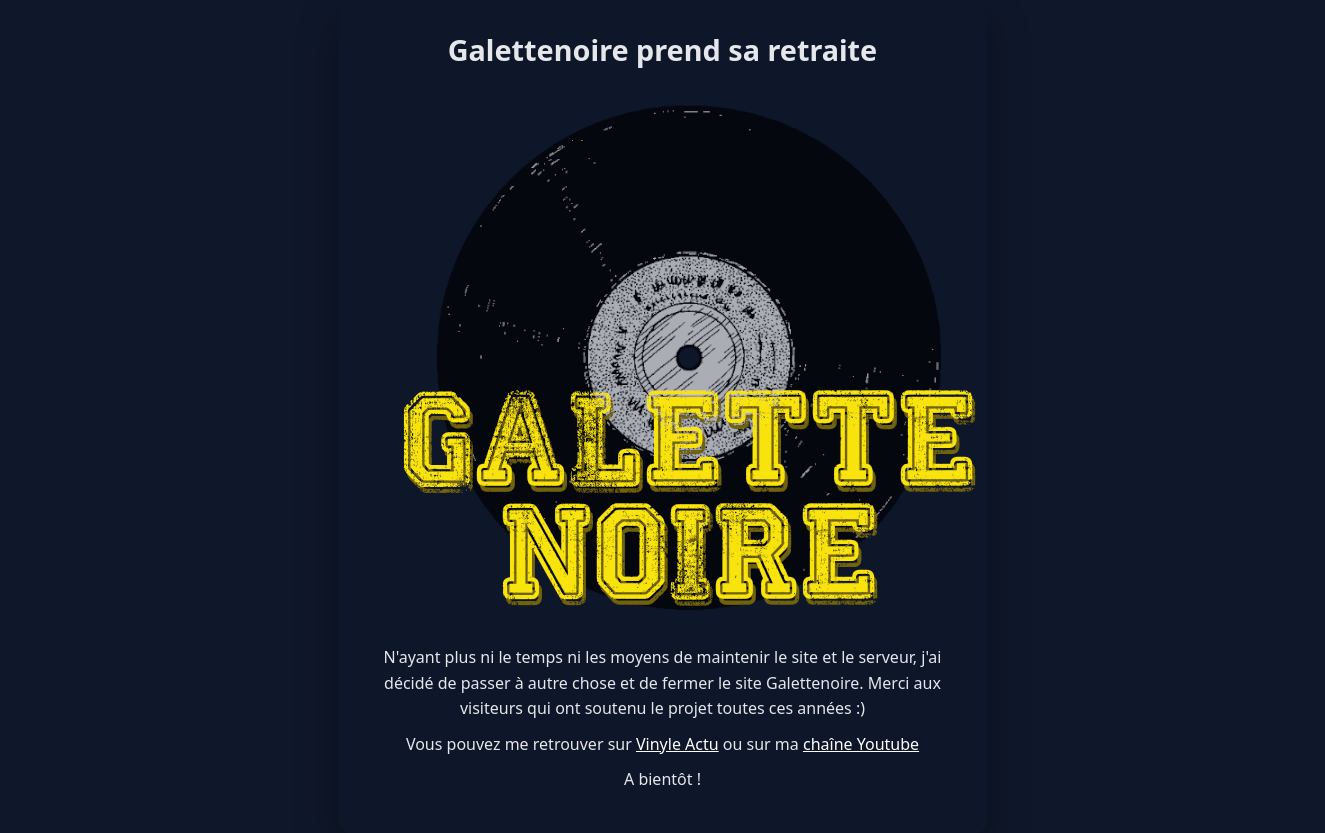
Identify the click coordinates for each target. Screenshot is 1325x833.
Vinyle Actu (677, 744)
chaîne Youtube (861, 744)
